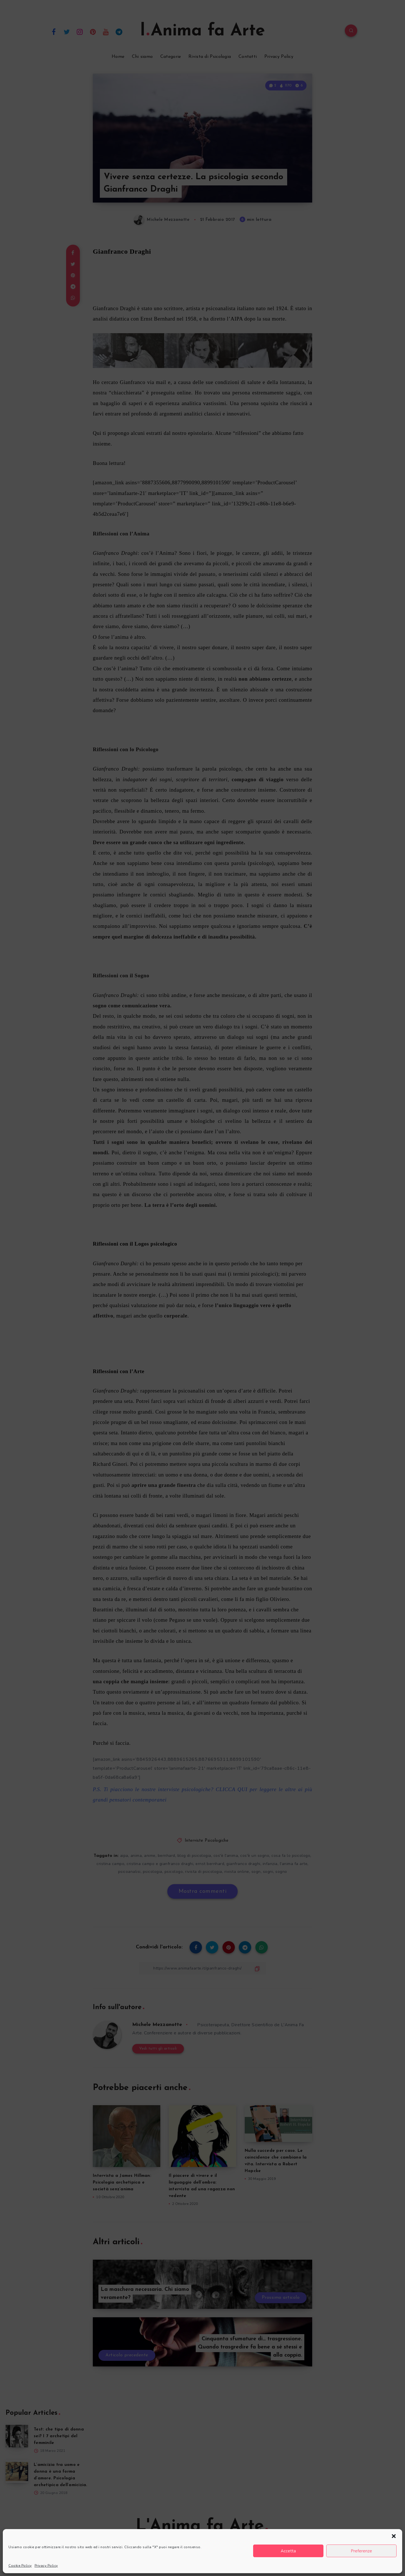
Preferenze (361, 2551)
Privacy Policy (46, 2565)
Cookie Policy (20, 2565)
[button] (394, 2536)
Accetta (288, 2551)
